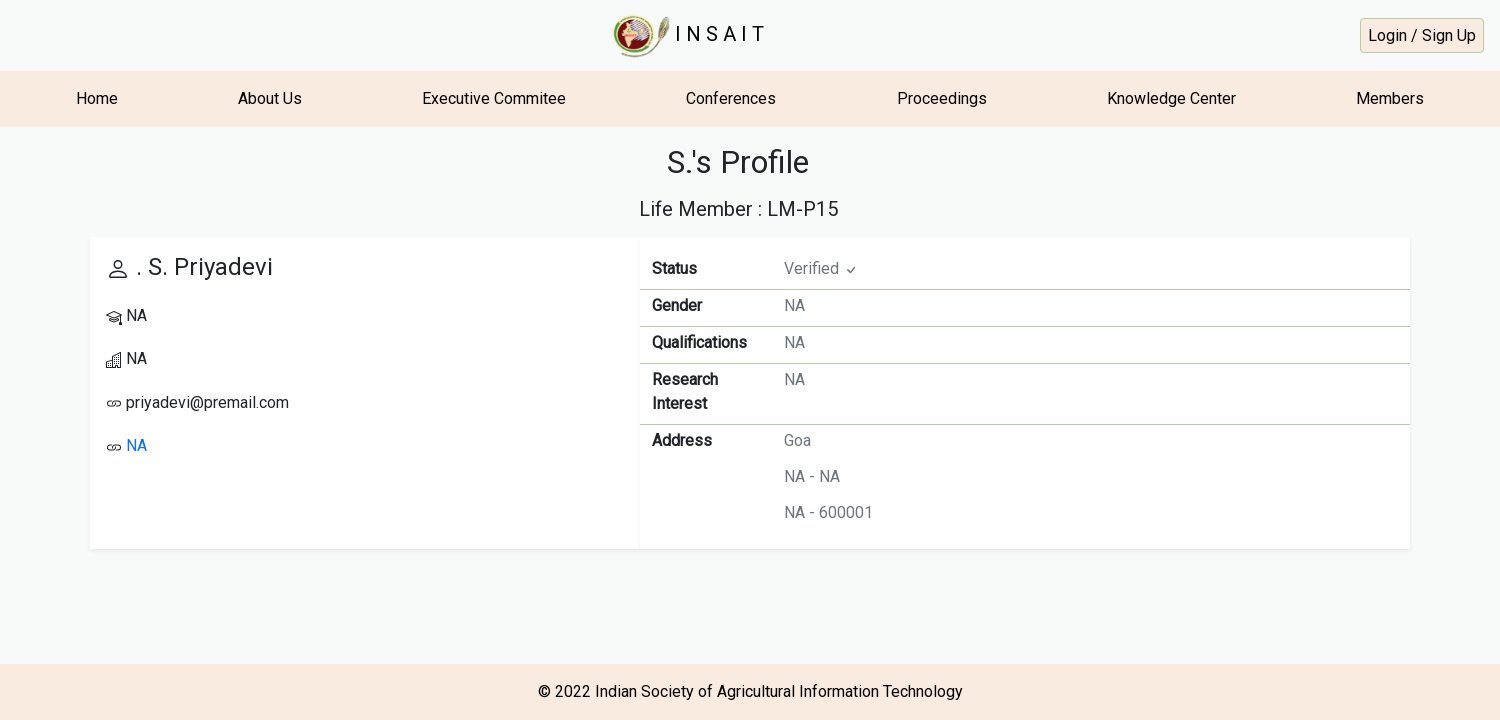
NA (136, 445)
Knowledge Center (1171, 98)
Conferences (731, 98)
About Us (270, 98)
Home (97, 98)
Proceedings (942, 98)
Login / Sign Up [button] (1422, 35)
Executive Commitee (494, 98)
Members (1390, 98)
